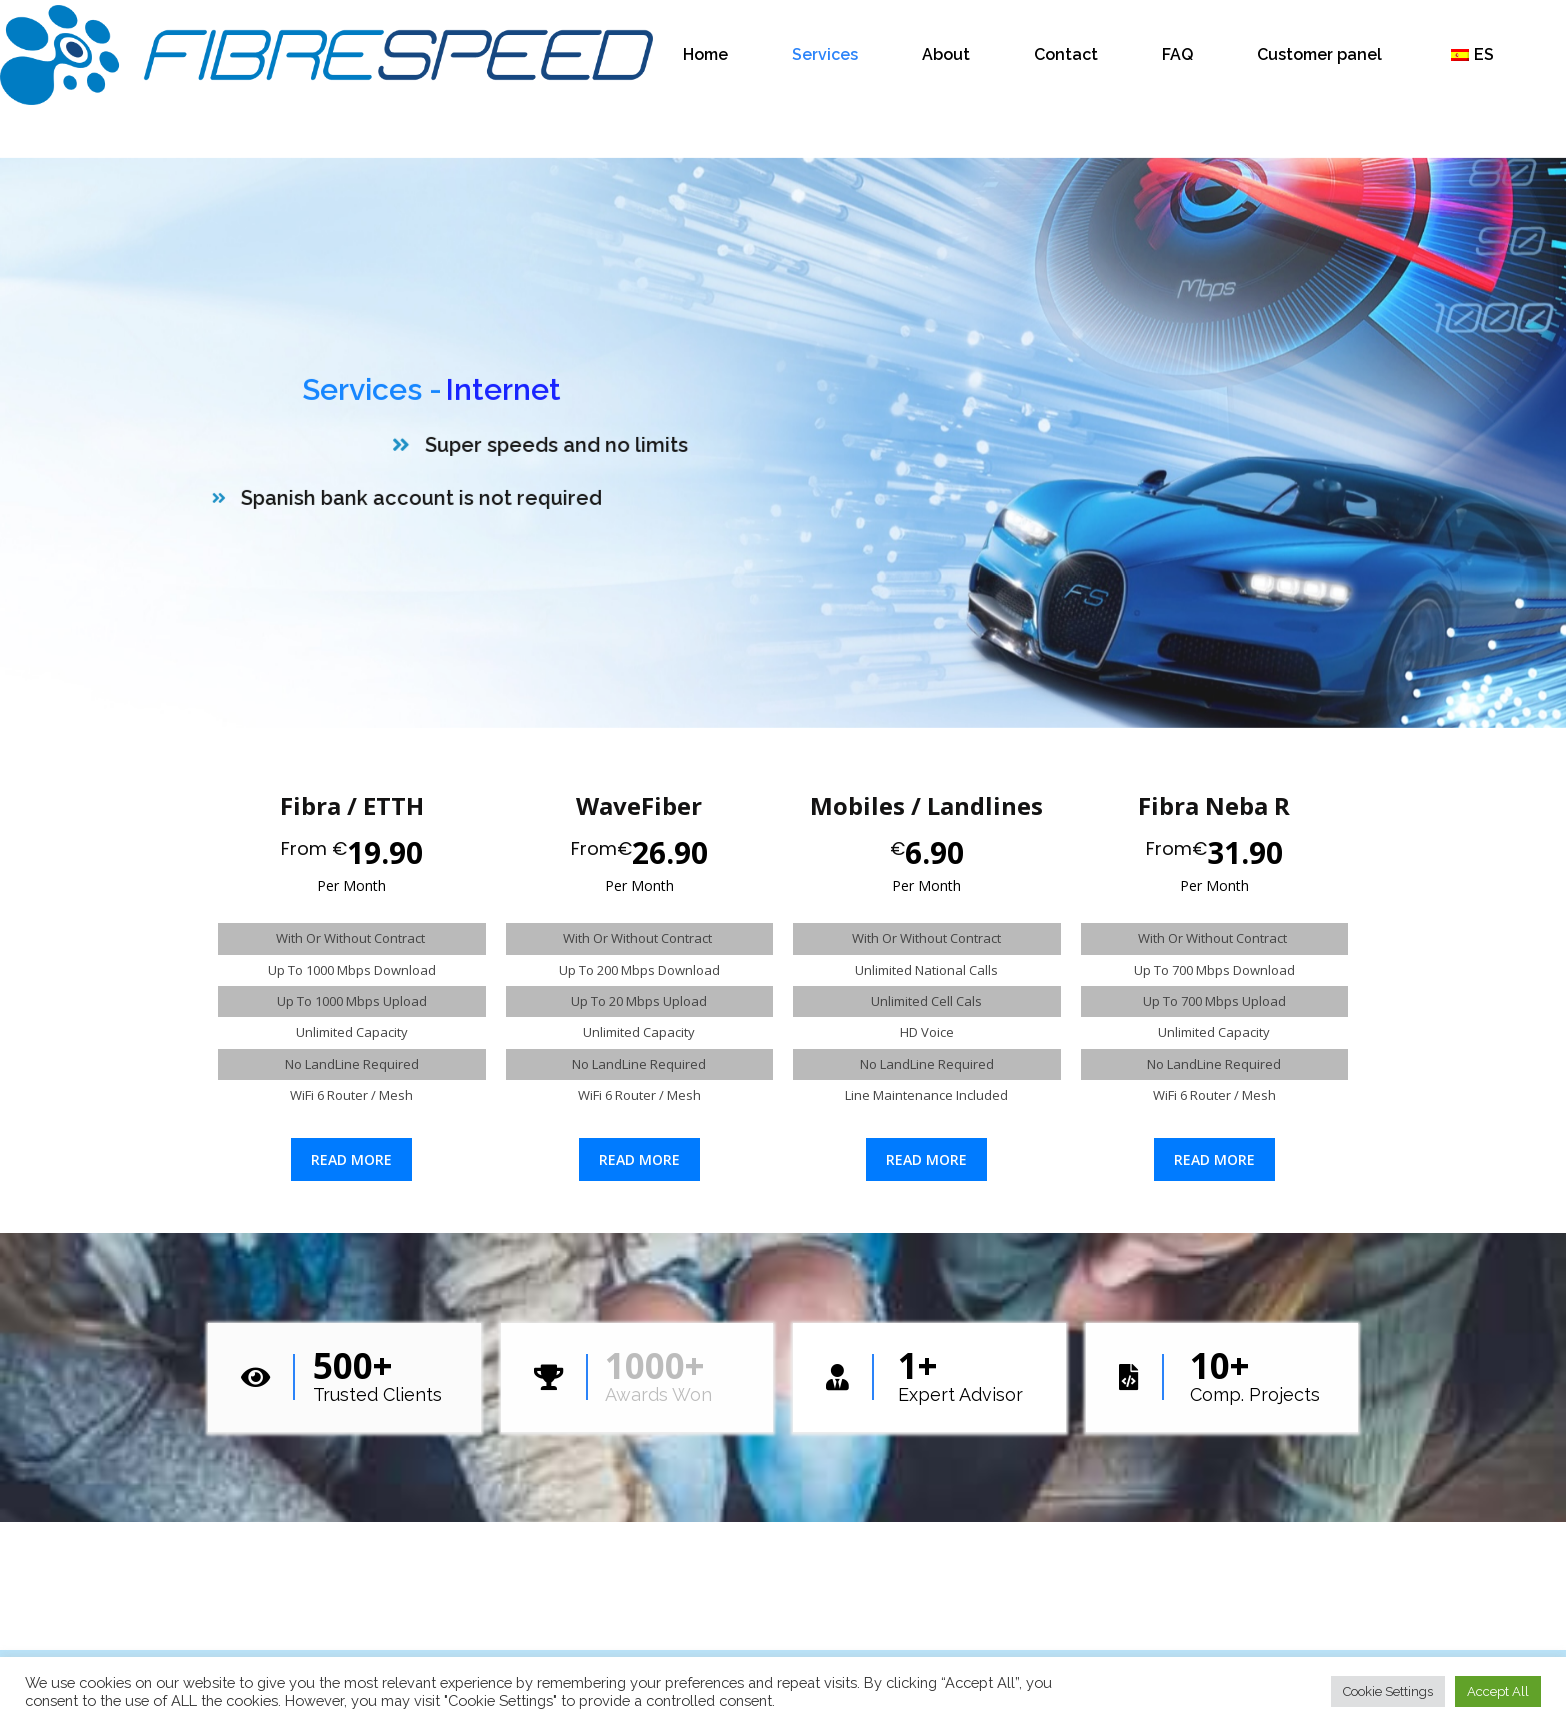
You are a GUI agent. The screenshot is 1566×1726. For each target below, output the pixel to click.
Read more (351, 1159)
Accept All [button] (1498, 1691)
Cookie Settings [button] (1388, 1691)
